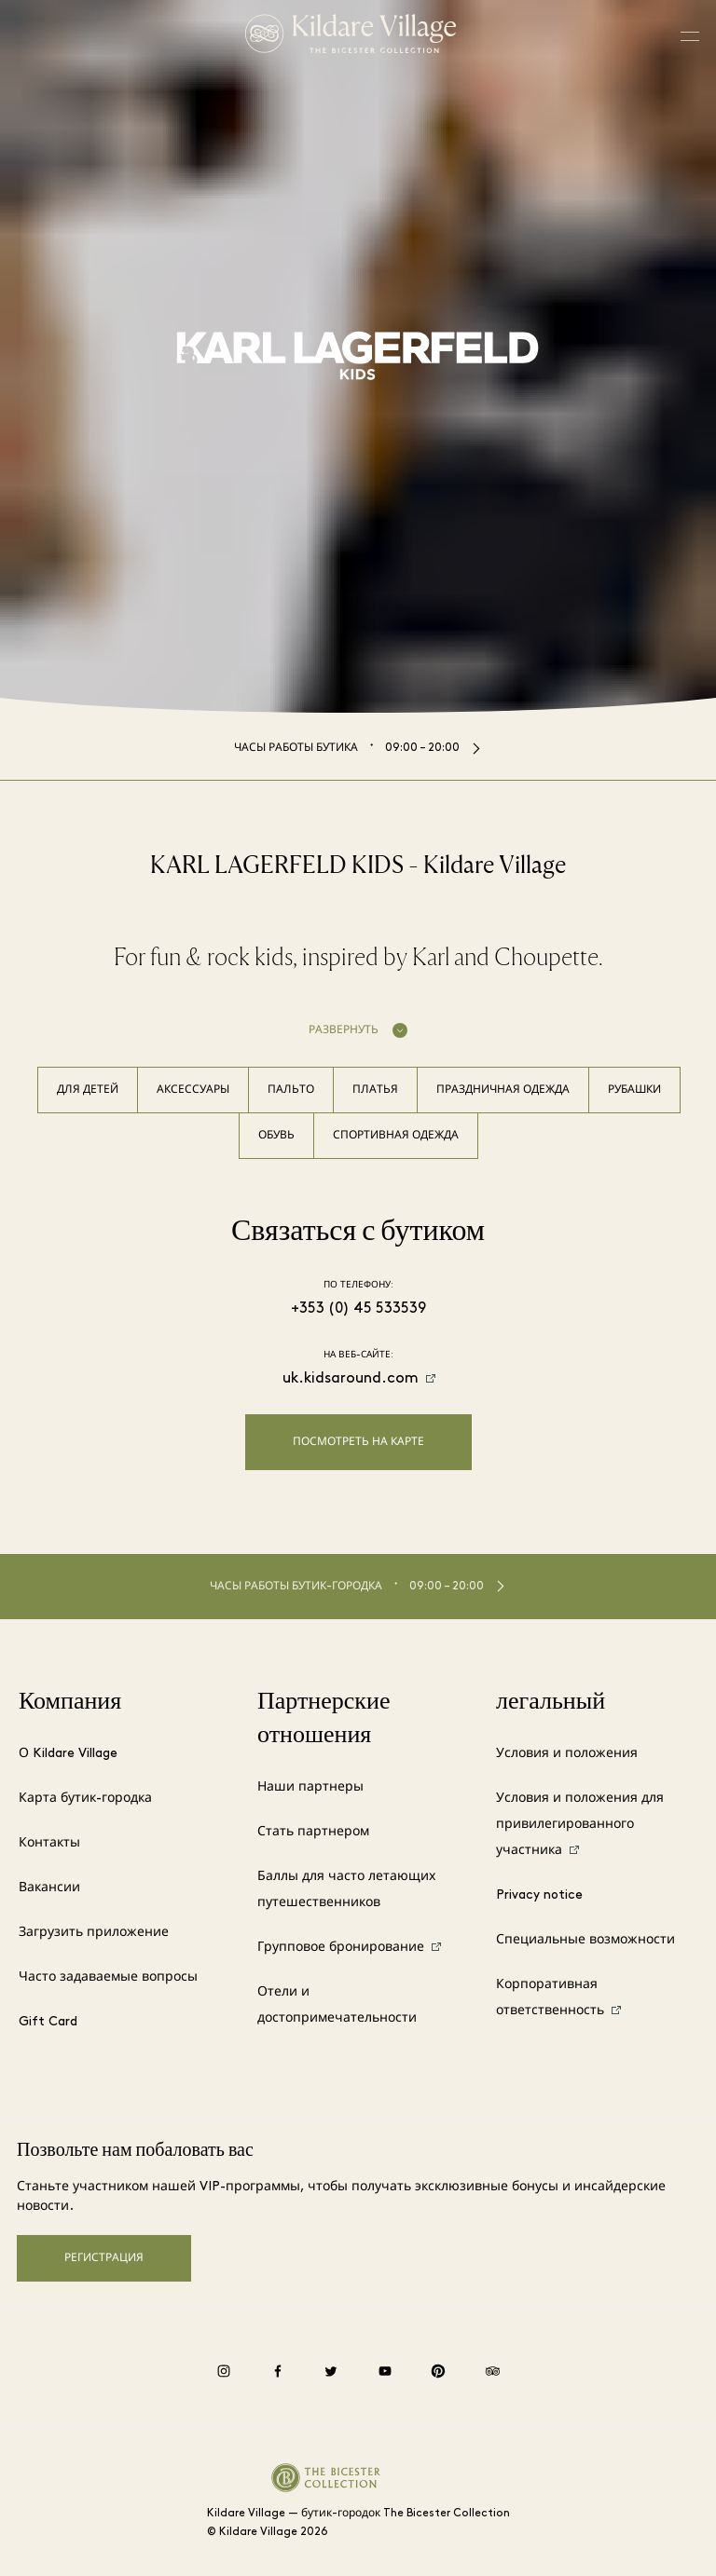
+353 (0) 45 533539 (358, 1309)
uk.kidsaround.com (350, 1378)
